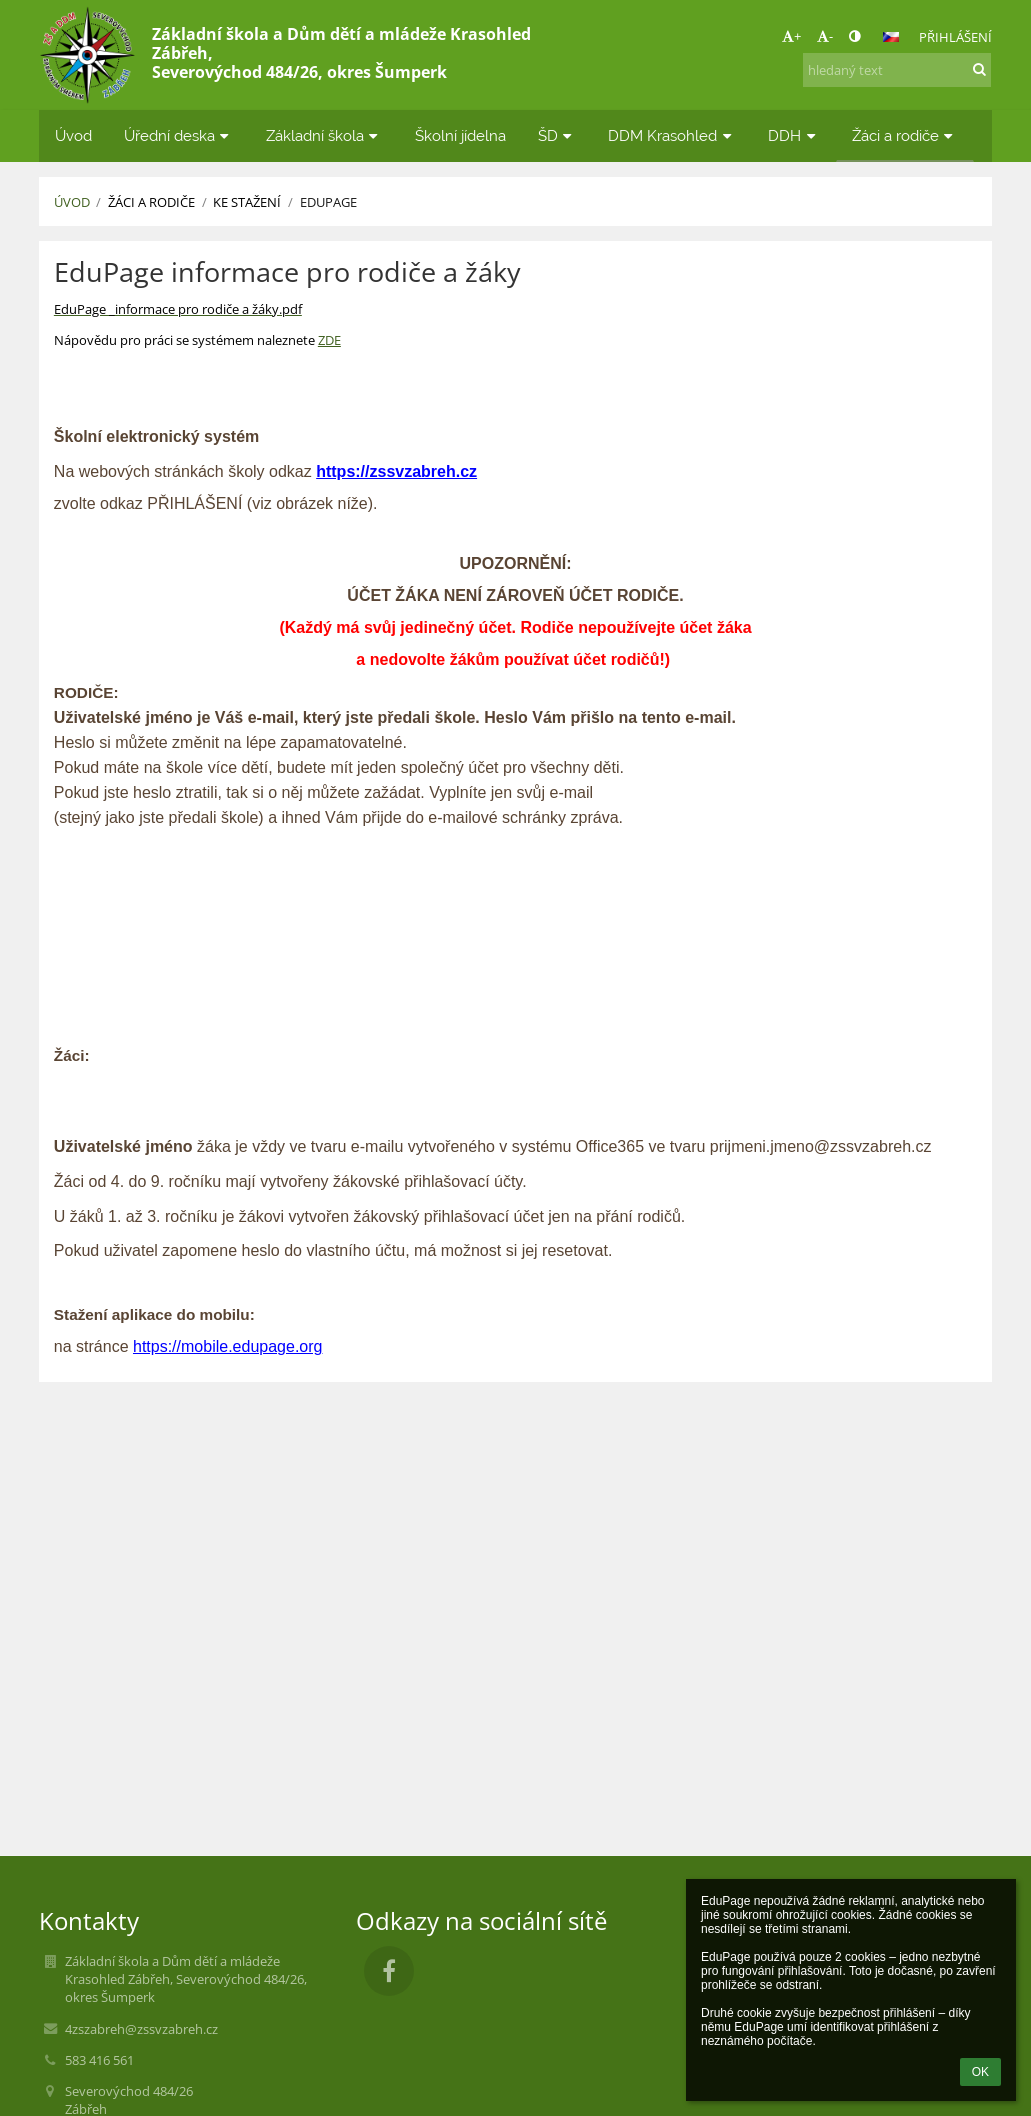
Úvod (72, 202)
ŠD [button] (557, 135)
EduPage (328, 202)
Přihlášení (955, 37)
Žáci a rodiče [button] (905, 135)
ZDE (329, 340)
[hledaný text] (897, 70)
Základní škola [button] (324, 135)
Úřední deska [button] (179, 135)
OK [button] (980, 2072)
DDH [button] (794, 135)
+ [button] (791, 36)
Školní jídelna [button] (460, 135)
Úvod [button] (73, 135)
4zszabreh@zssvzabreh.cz (141, 2029)
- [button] (825, 36)
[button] (891, 37)
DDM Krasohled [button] (672, 135)
